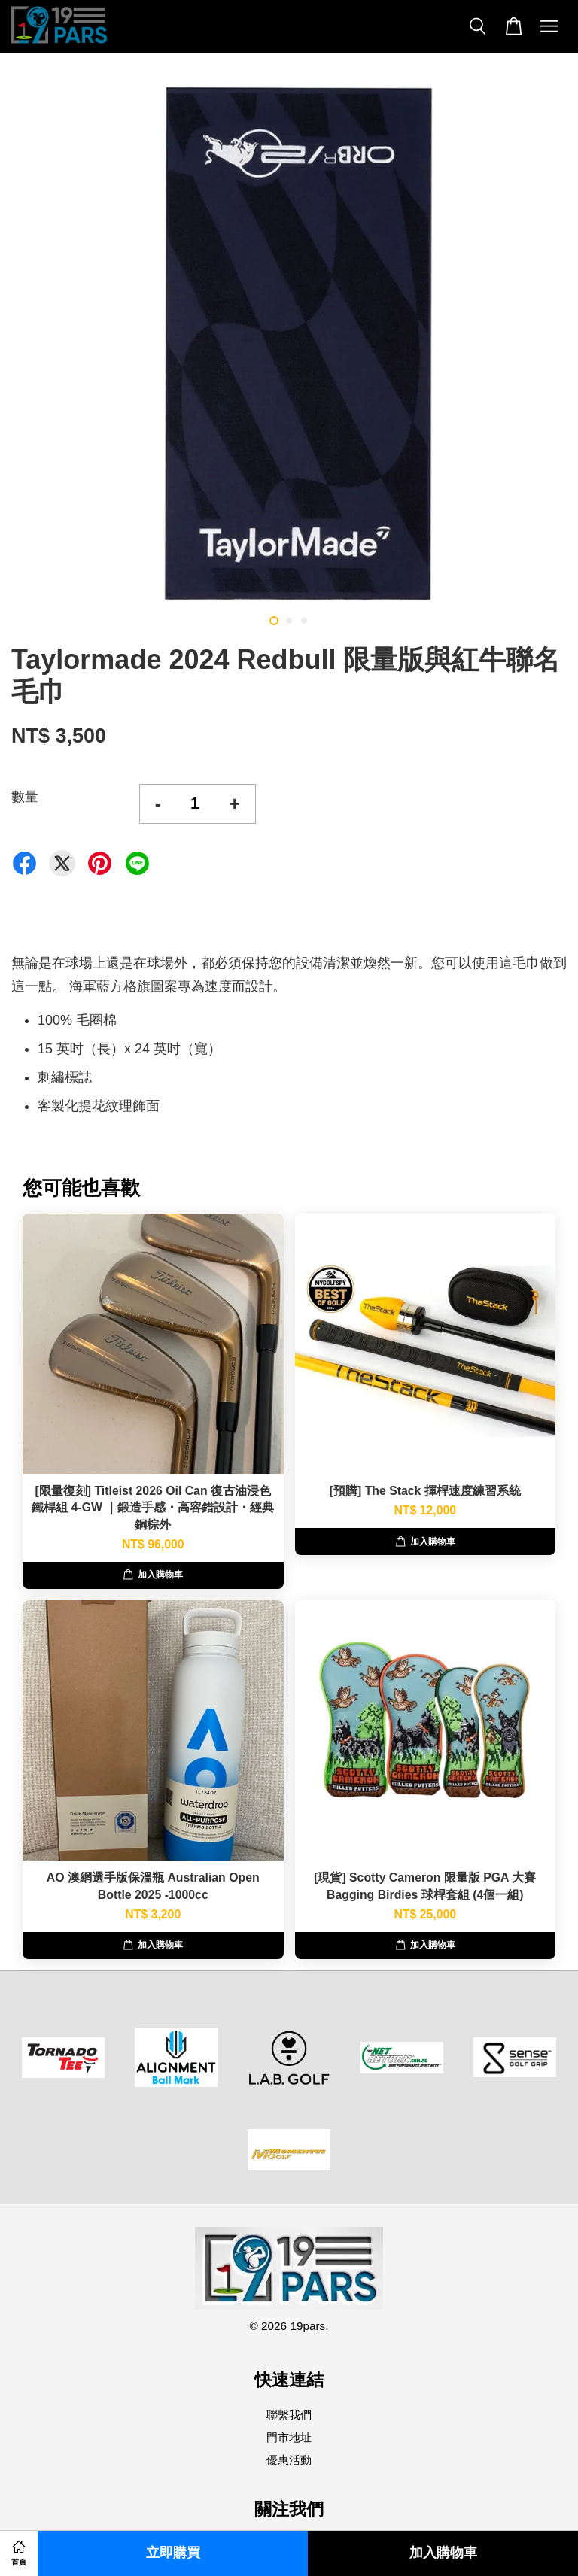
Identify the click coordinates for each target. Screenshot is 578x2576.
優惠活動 (289, 2459)
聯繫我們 (289, 2414)
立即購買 (173, 2553)
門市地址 (289, 2437)
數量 (24, 796)
